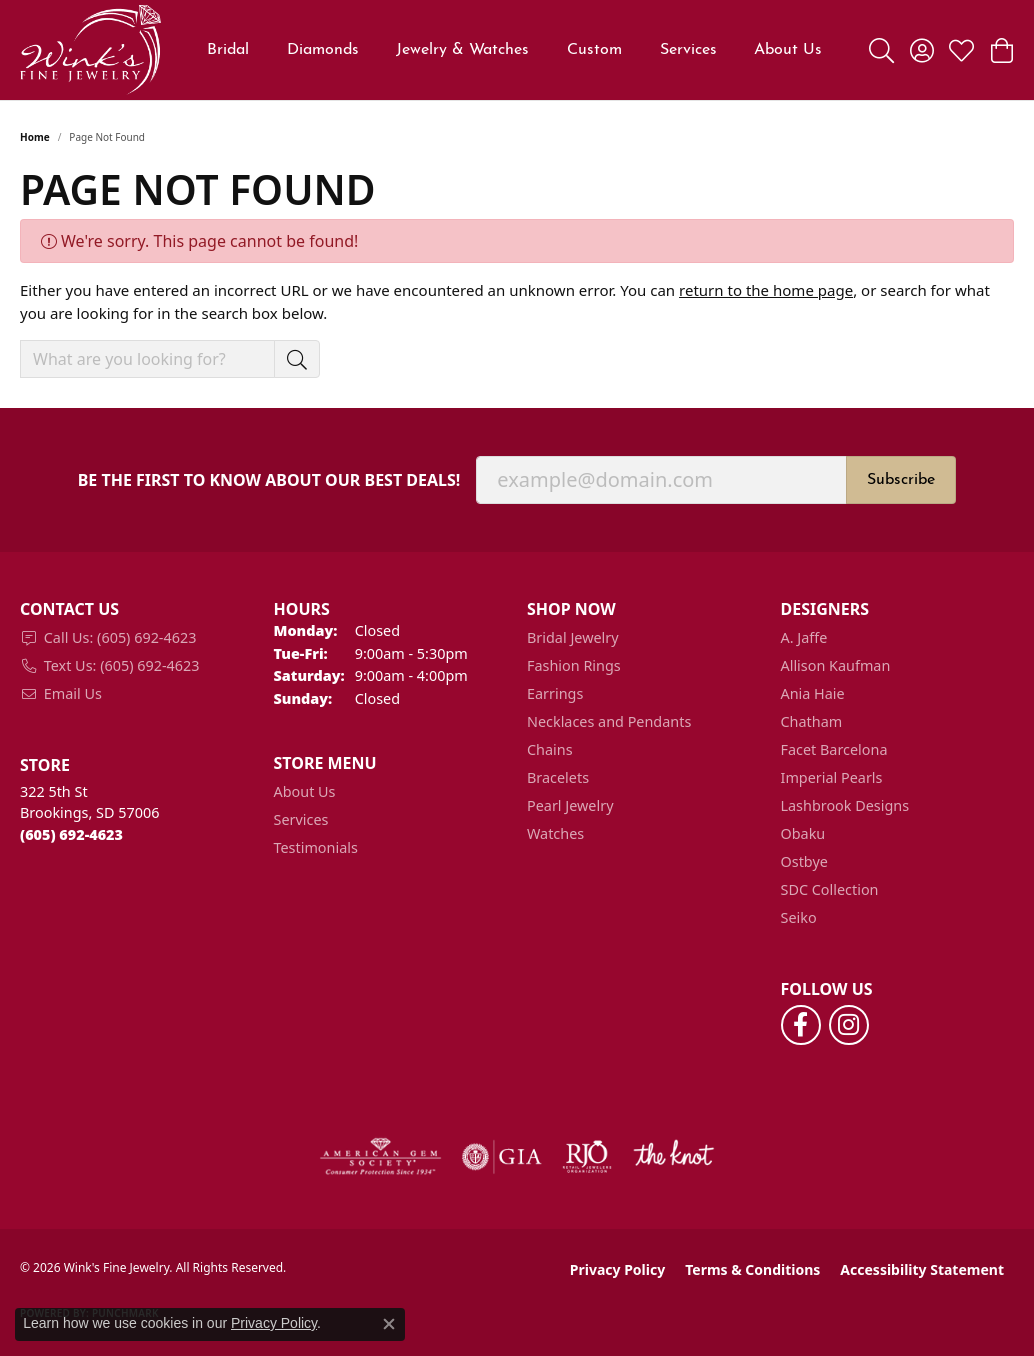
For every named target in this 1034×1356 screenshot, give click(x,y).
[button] (881, 50)
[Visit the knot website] (673, 1157)
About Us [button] (788, 50)
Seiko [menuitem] (799, 917)
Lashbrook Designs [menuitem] (845, 805)
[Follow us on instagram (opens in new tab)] (849, 1025)
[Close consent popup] (389, 1324)
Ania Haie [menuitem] (813, 693)
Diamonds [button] (323, 50)
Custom (594, 50)
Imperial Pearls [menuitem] (832, 777)
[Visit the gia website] (502, 1157)
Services (688, 50)
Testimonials (316, 847)
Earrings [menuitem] (555, 693)
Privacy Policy (617, 1269)
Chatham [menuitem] (812, 721)
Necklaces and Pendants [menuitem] (609, 721)
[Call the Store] (71, 834)
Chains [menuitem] (550, 749)
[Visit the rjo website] (587, 1157)
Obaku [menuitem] (803, 833)
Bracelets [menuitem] (558, 777)
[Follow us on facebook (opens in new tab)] (801, 1025)
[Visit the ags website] (380, 1157)
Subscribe (901, 480)
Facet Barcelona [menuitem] (834, 749)
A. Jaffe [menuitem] (804, 637)
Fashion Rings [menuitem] (574, 665)
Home (35, 137)
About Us (305, 791)
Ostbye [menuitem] (804, 861)
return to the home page (766, 290)
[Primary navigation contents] (515, 50)
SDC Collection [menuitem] (830, 889)
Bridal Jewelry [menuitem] (573, 637)
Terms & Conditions (752, 1269)
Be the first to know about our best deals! (269, 480)
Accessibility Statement (922, 1269)
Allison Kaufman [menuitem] (836, 665)
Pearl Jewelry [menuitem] (570, 805)
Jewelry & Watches (462, 50)
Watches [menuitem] (555, 833)
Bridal (228, 50)
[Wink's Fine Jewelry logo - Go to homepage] (90, 50)
